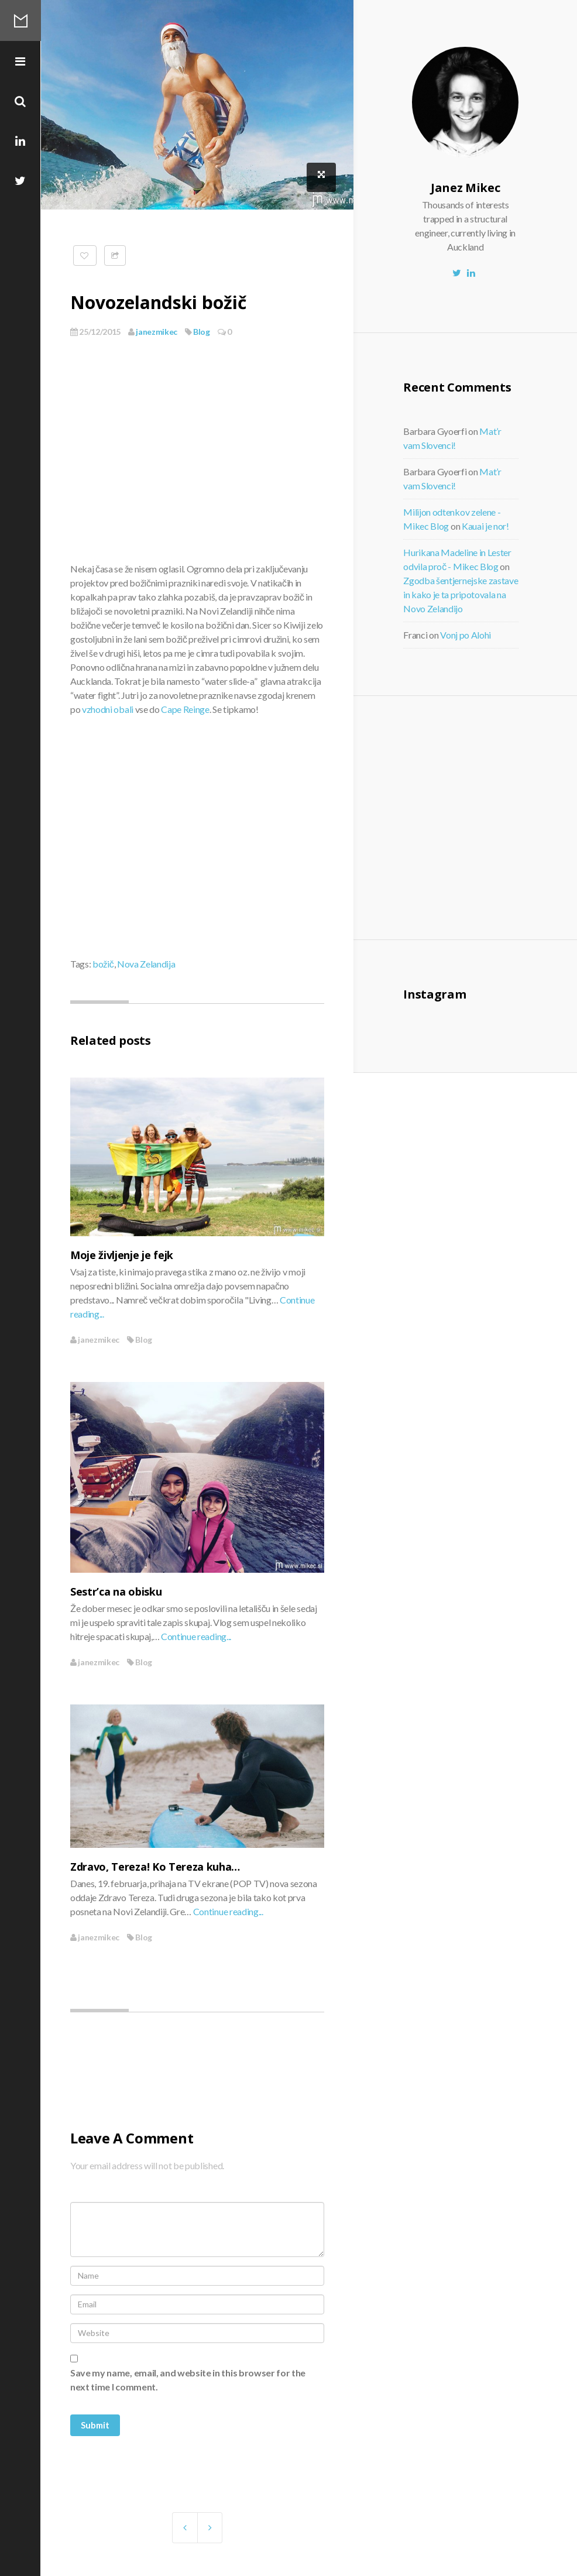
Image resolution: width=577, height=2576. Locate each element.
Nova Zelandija (146, 963)
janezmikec (152, 332)
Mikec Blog (20, 20)
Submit (95, 2425)
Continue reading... (196, 1636)
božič (103, 963)
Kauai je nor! (485, 525)
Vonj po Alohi (465, 634)
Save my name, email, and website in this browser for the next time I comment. (187, 2379)
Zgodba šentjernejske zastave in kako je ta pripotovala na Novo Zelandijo (460, 594)
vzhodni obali (107, 709)
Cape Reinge (185, 709)
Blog (201, 332)
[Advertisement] (494, 816)
